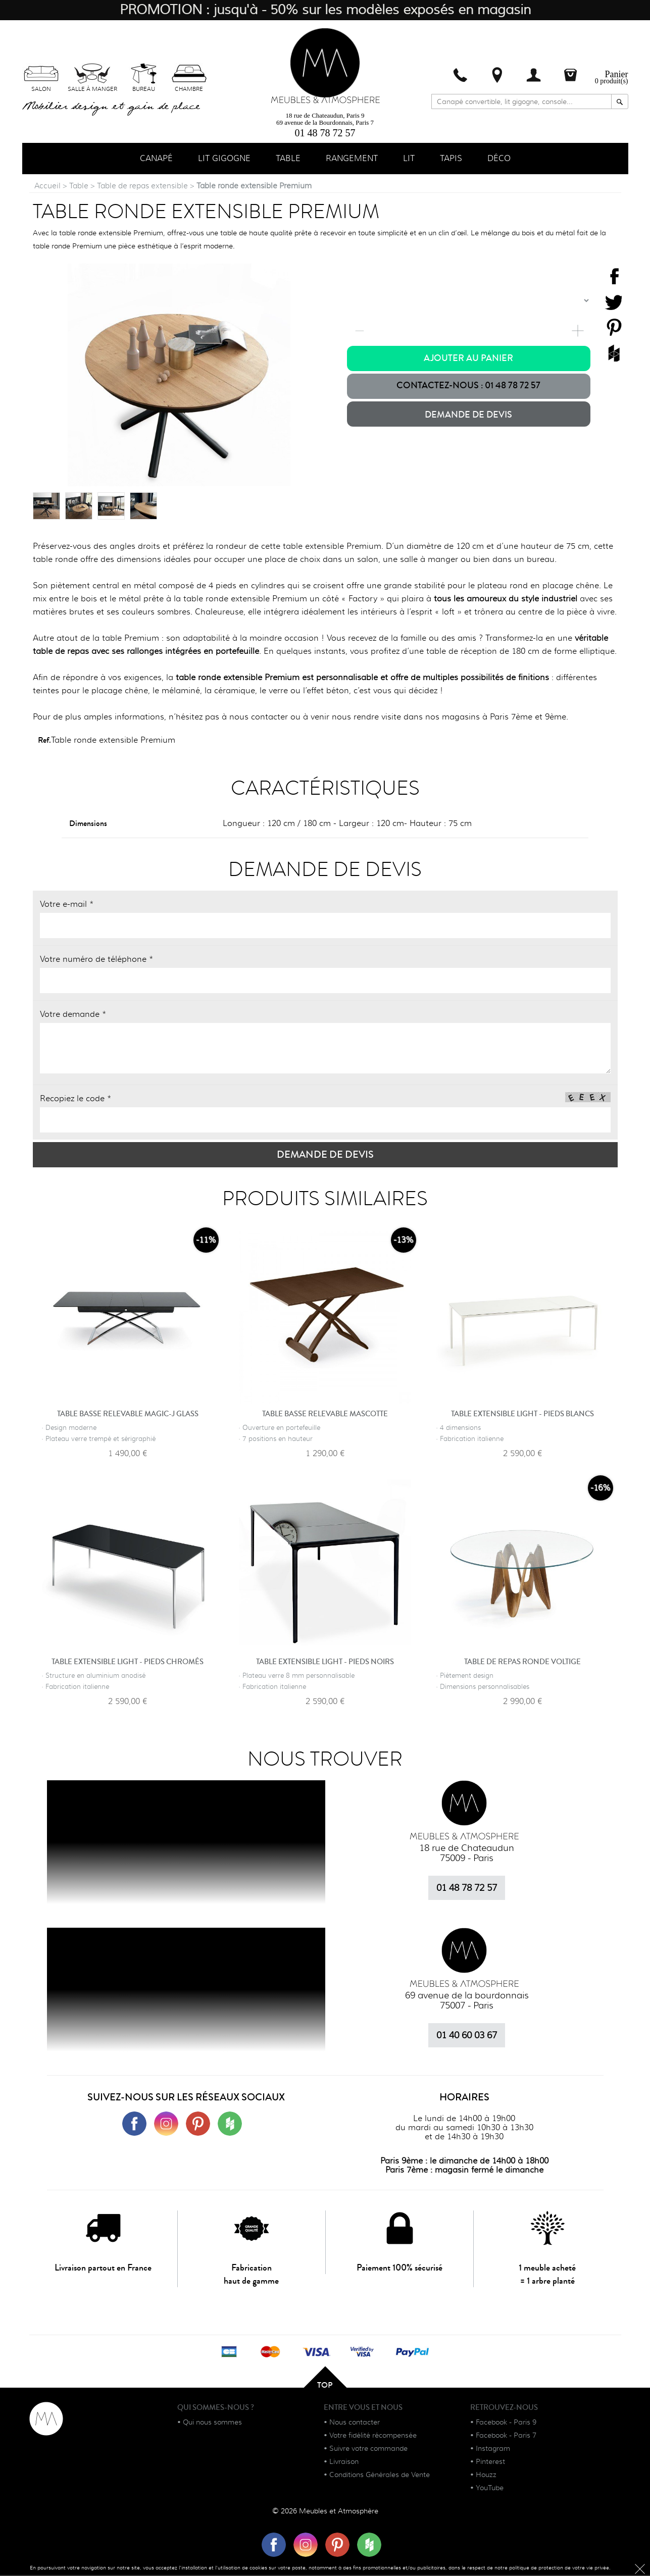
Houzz (486, 2475)
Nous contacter (354, 2423)
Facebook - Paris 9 (506, 2423)
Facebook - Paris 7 (506, 2436)
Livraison (344, 2462)
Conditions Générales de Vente (379, 2475)
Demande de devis (468, 415)
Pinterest (490, 2462)
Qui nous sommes (212, 2423)
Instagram (493, 2449)
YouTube (490, 2488)
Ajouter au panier (468, 359)
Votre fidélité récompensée (373, 2436)
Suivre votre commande (368, 2449)
